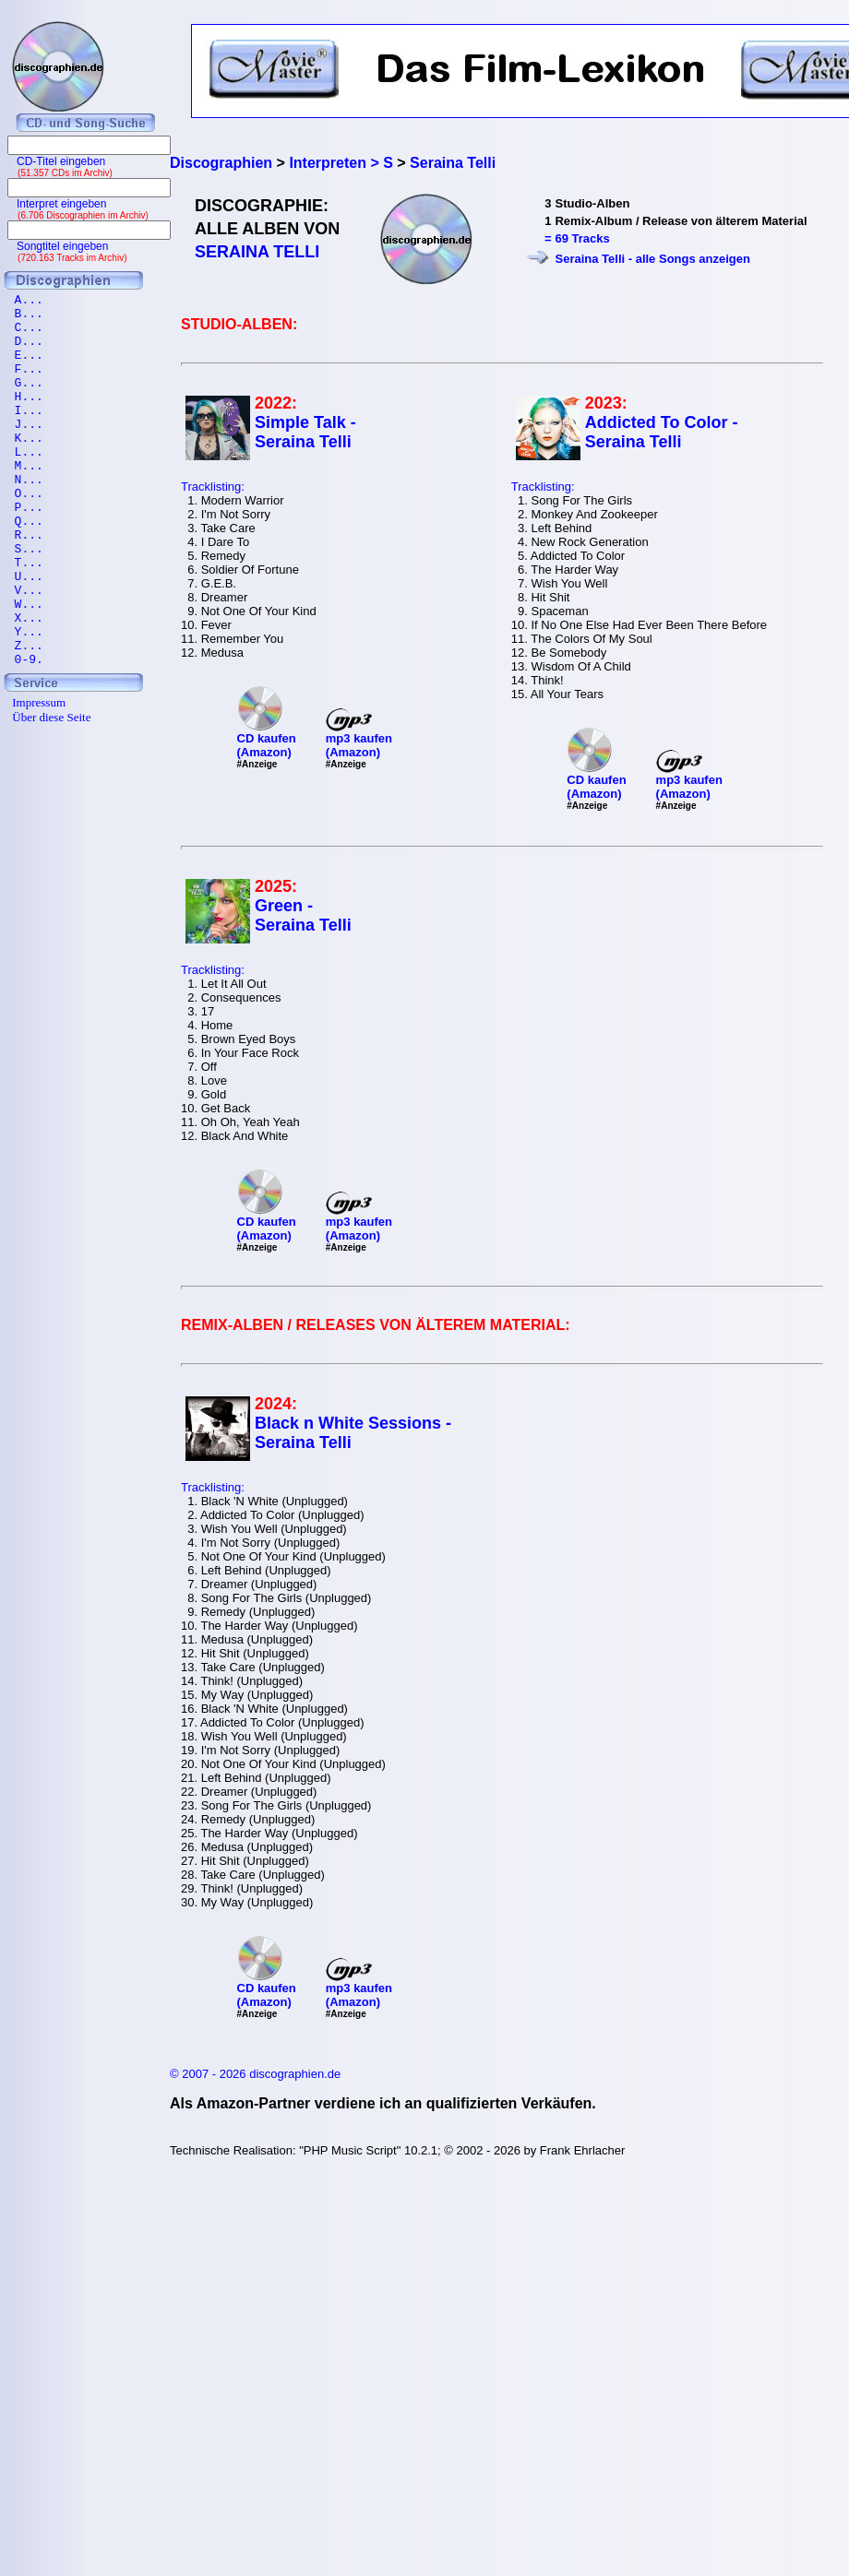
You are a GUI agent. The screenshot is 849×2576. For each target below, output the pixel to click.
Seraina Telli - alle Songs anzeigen (652, 259)
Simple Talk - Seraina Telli (305, 432)
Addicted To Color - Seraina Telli (661, 432)
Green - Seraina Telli (303, 915)
